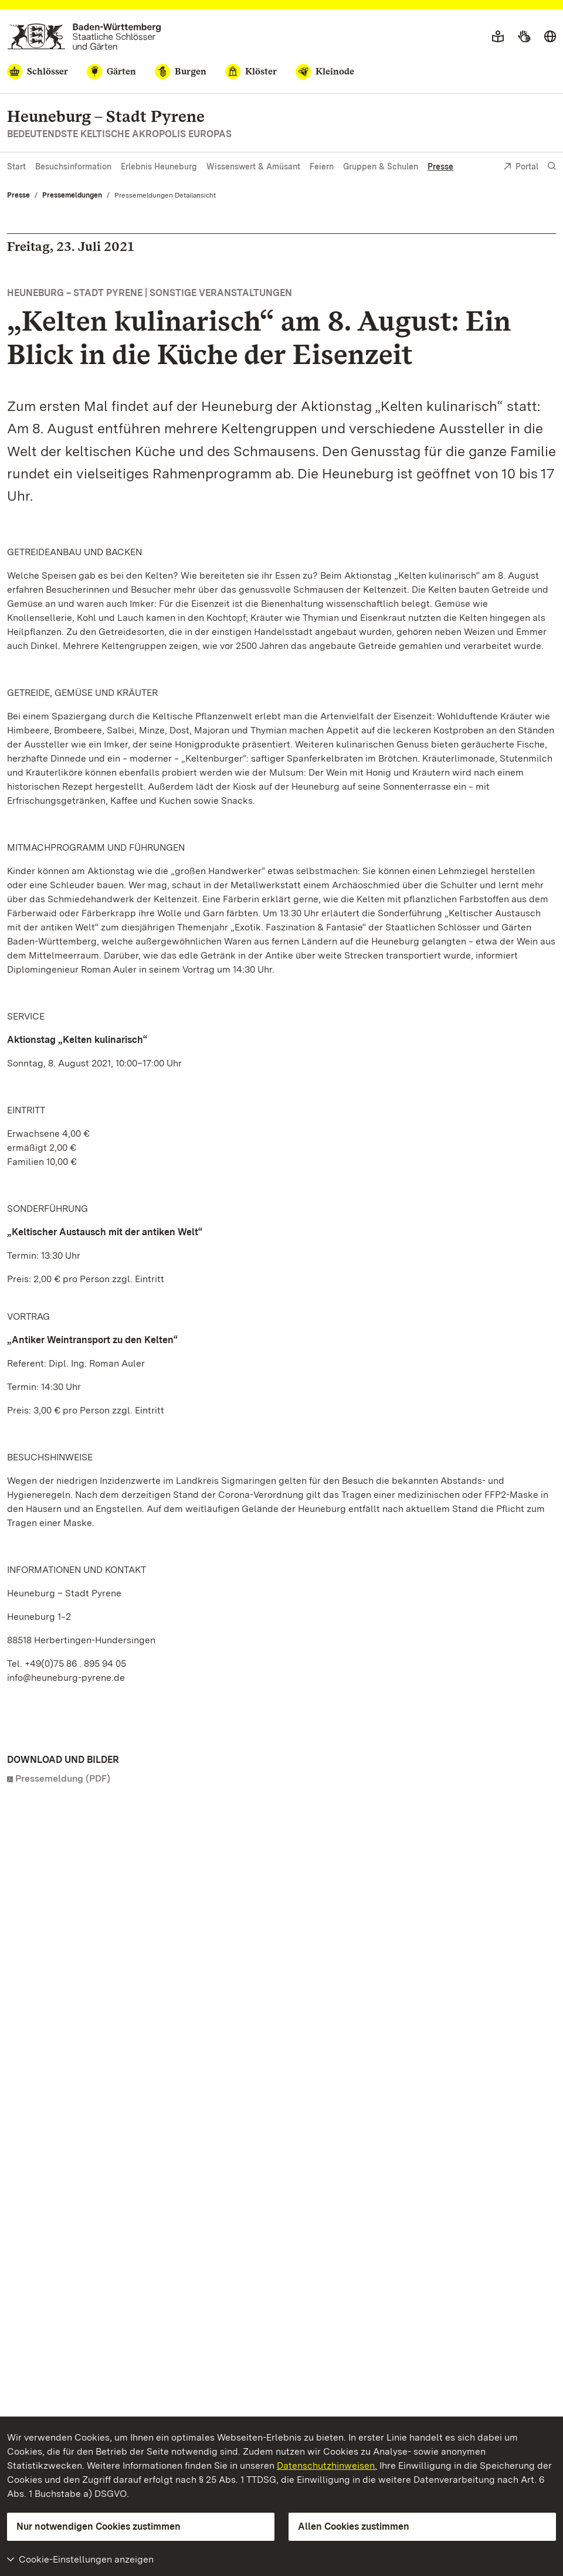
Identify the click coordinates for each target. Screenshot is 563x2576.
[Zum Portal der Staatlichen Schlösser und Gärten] (84, 36)
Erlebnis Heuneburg (159, 166)
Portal (520, 167)
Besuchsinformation (73, 166)
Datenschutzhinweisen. (327, 2465)
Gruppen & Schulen (380, 166)
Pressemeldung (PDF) (62, 1778)
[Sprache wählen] (550, 37)
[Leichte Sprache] (497, 37)
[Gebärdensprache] (524, 37)
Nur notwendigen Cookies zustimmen (98, 2526)
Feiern (322, 166)
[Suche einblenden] (552, 166)
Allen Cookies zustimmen (353, 2526)
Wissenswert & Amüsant (253, 166)
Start (16, 166)
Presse (440, 166)
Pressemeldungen (72, 195)
